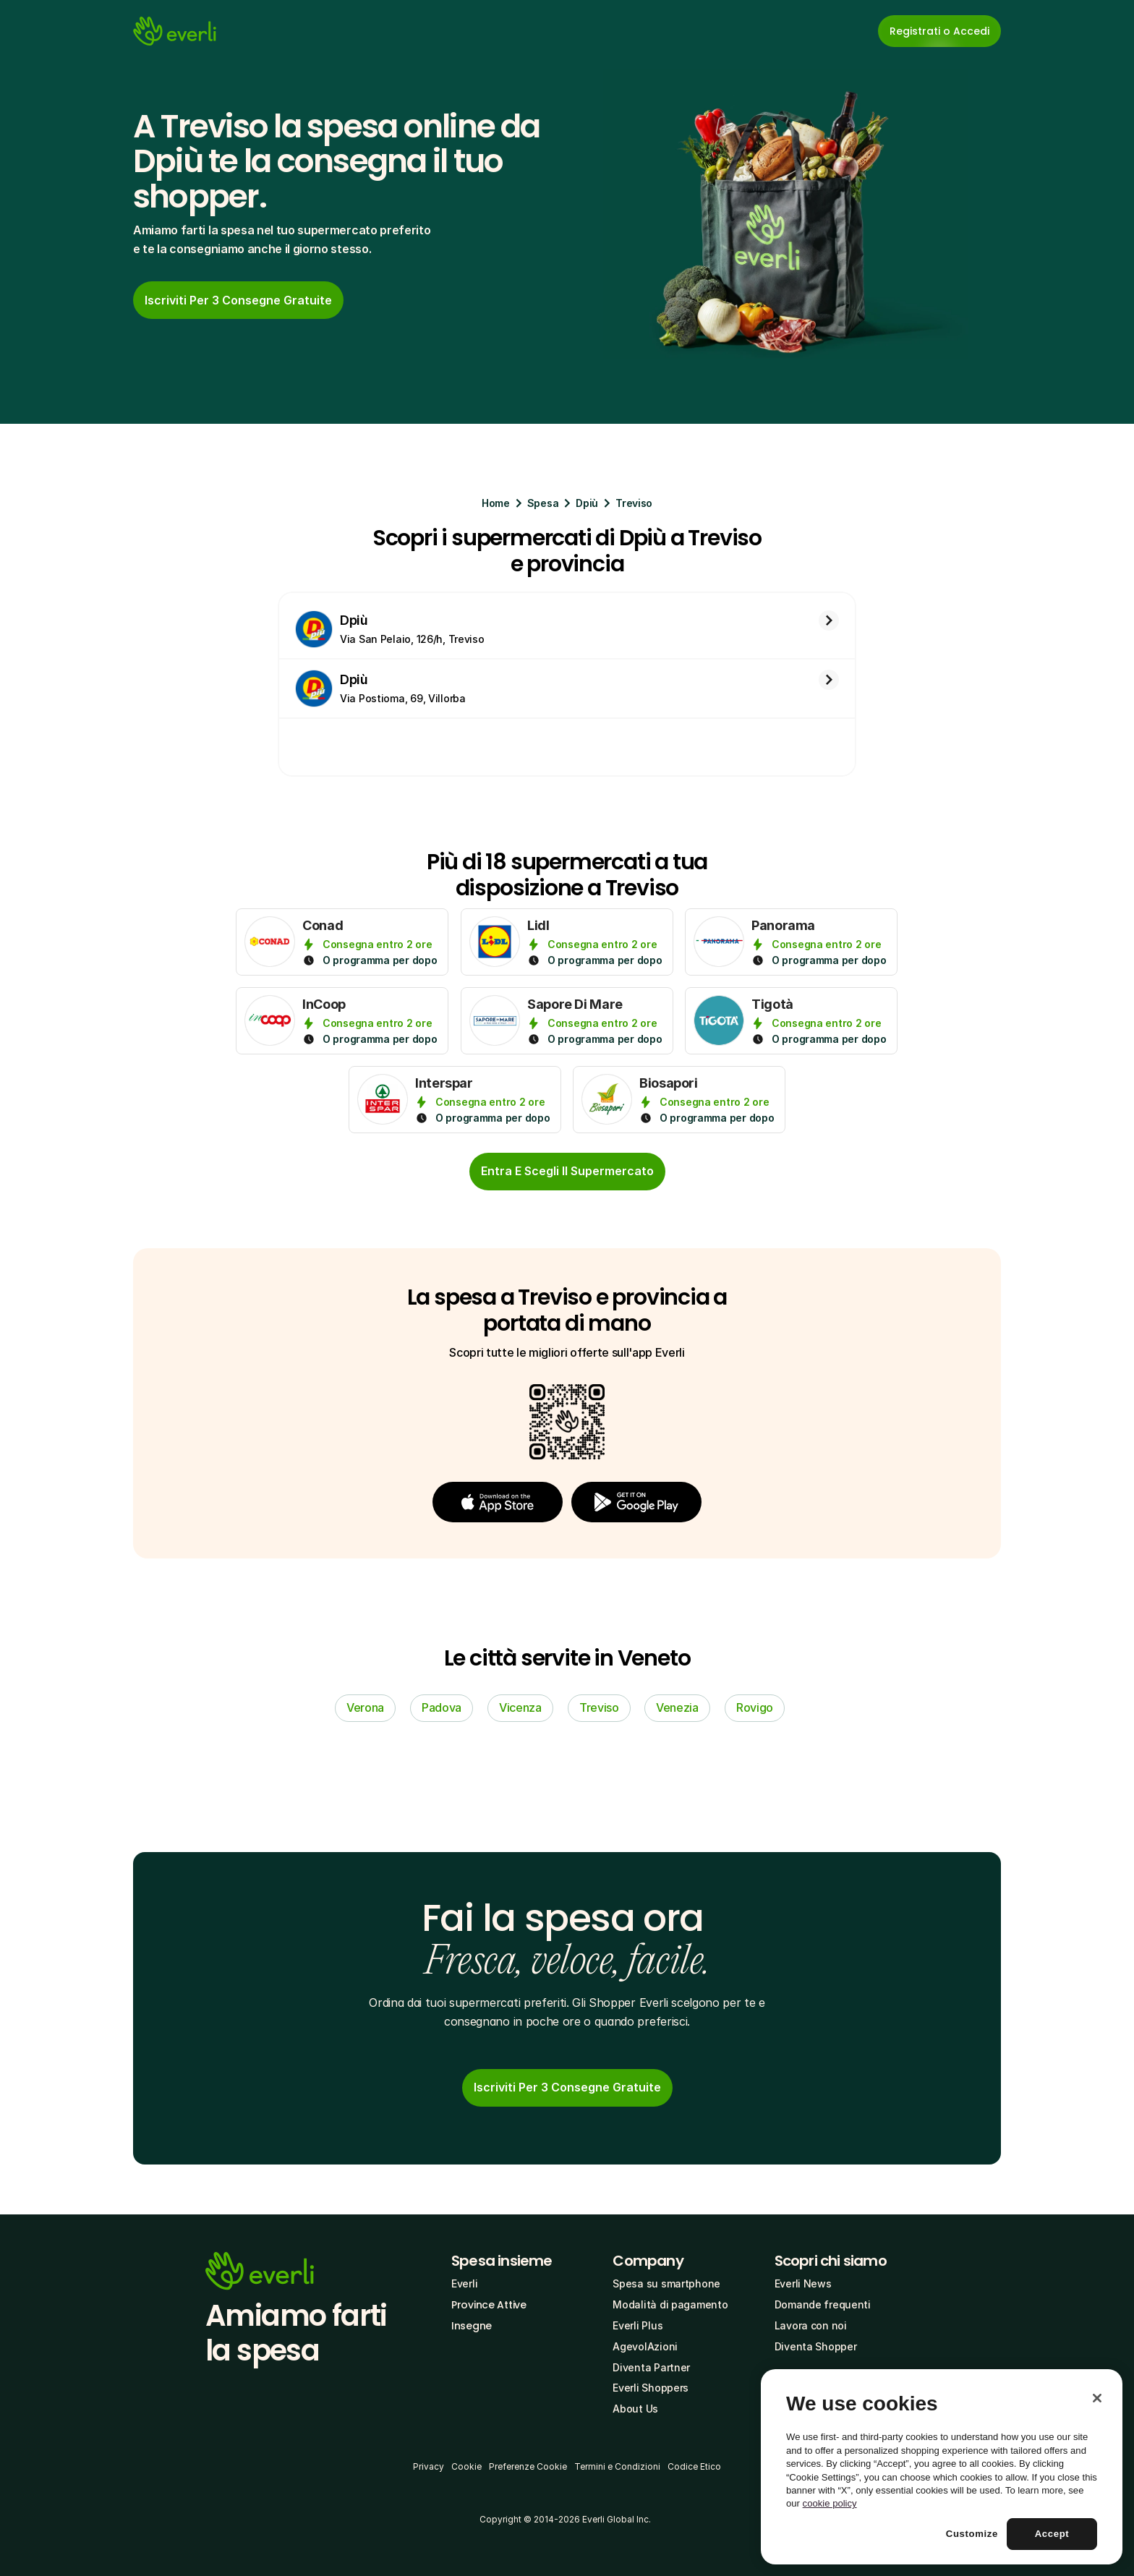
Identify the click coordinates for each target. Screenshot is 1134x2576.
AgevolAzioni (645, 2346)
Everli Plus (637, 2325)
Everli (464, 2283)
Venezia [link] (677, 1707)
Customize (972, 2533)
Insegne (471, 2326)
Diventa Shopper (816, 2346)
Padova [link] (441, 1707)
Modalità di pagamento (670, 2304)
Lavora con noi (811, 2325)
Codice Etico (694, 2466)
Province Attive (488, 2305)
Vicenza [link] (520, 1707)
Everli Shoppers (650, 2387)
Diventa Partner (651, 2367)
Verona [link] (365, 1707)
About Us (635, 2408)
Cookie (466, 2466)
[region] (941, 2466)
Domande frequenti (823, 2304)
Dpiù (587, 503)
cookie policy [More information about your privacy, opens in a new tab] (830, 2503)
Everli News (803, 2283)
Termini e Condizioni (617, 2466)
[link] (238, 300)
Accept (1052, 2533)
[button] (497, 1502)
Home (496, 503)
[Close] (1097, 2398)
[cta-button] (567, 1171)
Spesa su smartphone (666, 2283)
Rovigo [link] (754, 1707)
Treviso (633, 503)
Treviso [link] (599, 1707)
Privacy (428, 2466)
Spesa (543, 503)
